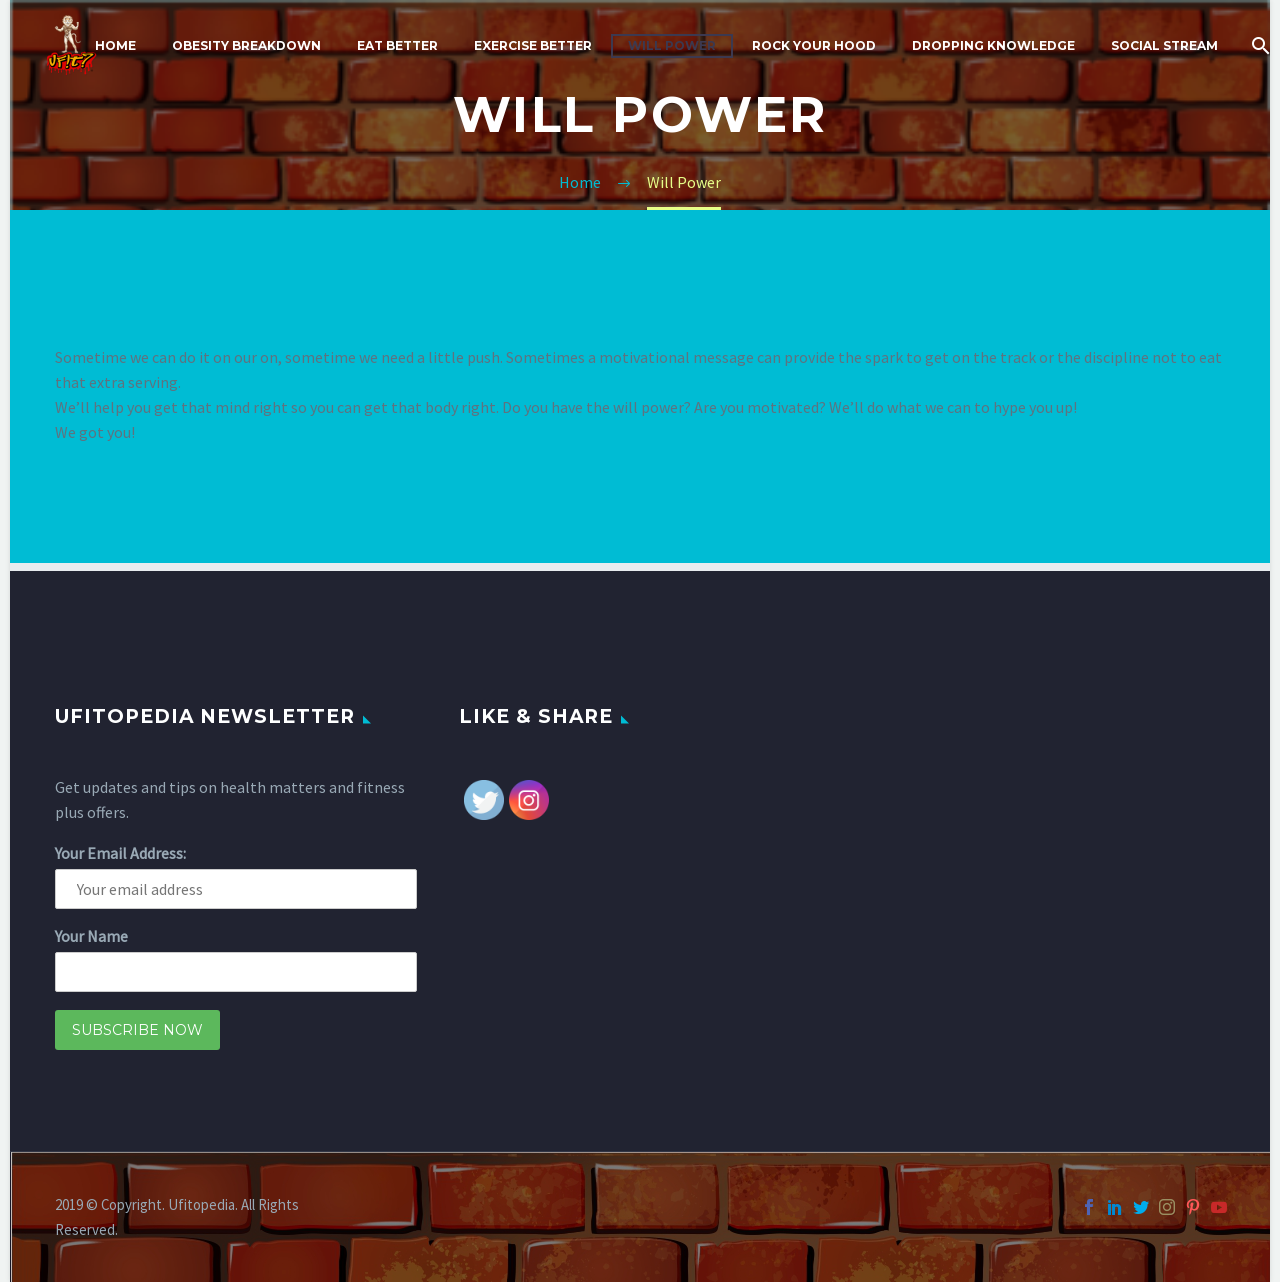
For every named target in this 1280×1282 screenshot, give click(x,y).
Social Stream (1164, 45)
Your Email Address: (120, 853)
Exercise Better (533, 45)
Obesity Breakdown (246, 45)
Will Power (672, 45)
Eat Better (397, 45)
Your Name (91, 936)
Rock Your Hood (814, 45)
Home (115, 45)
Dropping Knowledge (993, 45)
